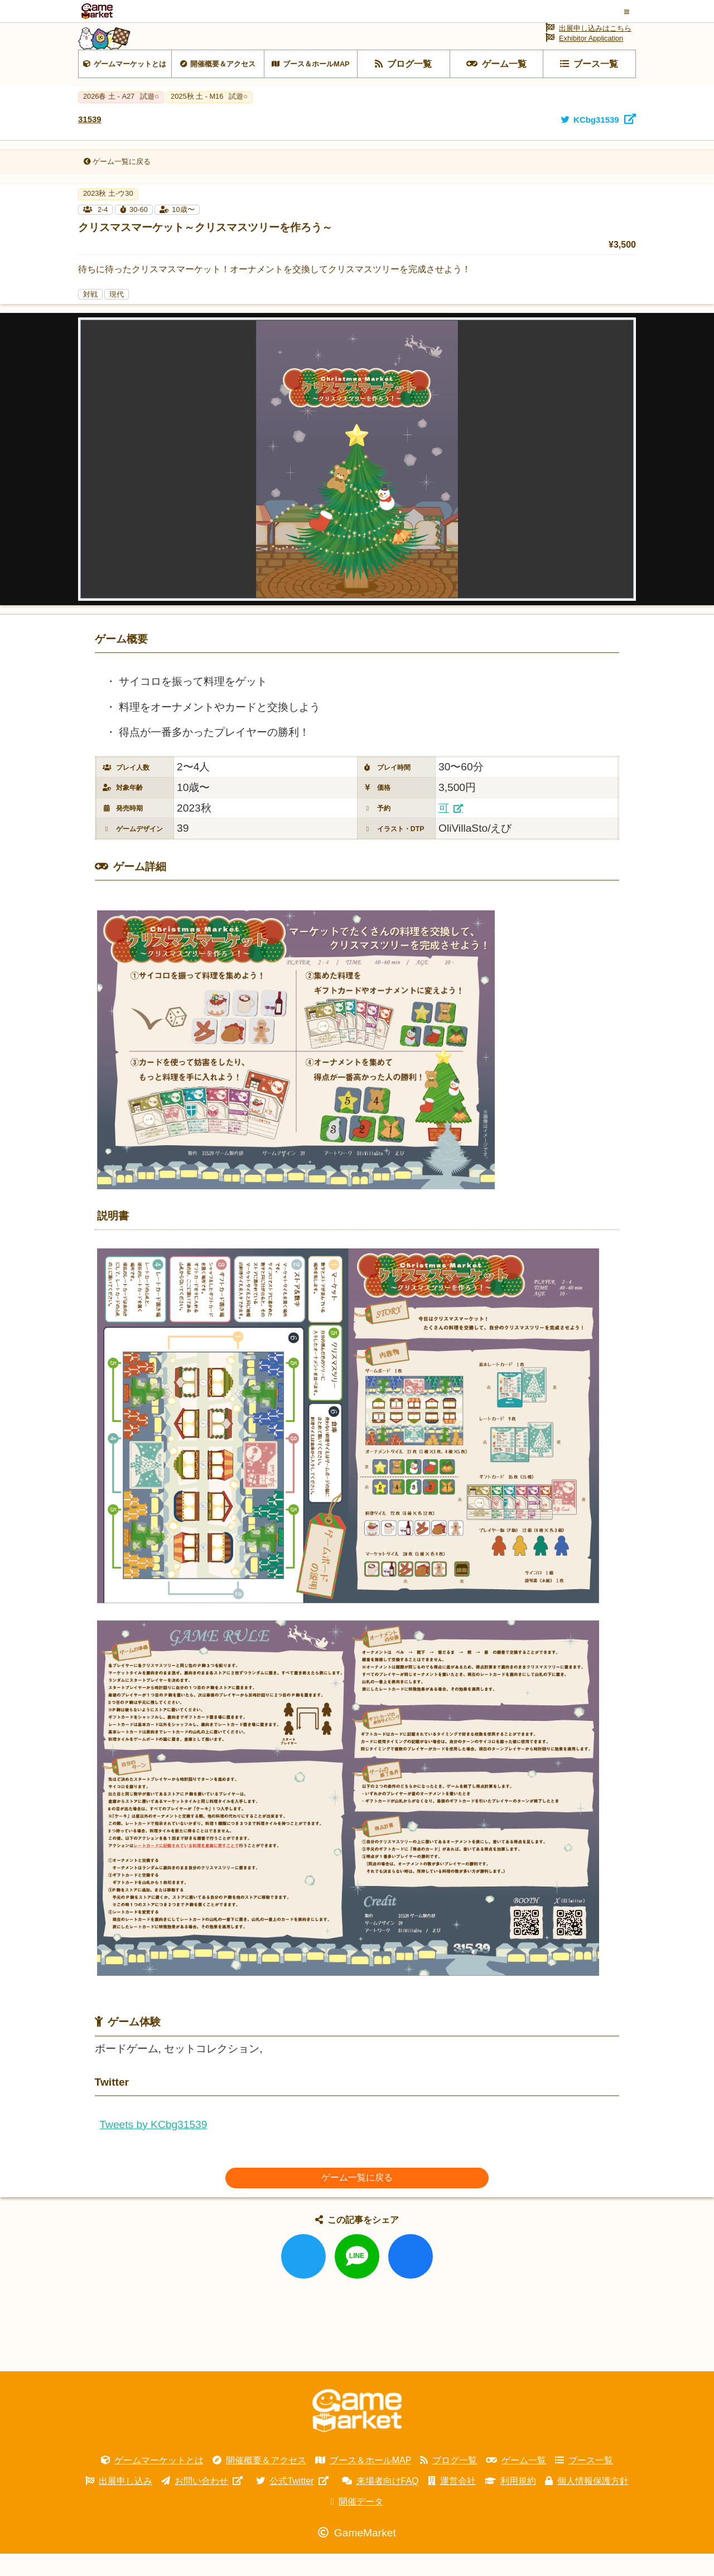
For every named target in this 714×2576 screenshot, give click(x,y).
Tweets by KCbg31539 (153, 2147)
